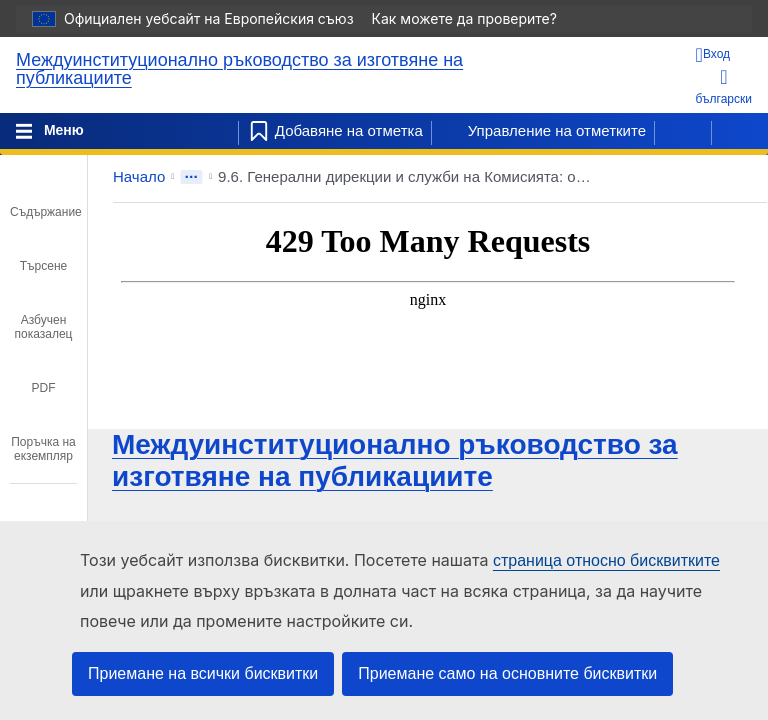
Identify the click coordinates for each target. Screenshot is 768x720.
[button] (694, 177)
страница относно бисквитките (606, 560)
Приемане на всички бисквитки (203, 673)
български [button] (724, 86)
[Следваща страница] (740, 131)
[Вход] (724, 55)
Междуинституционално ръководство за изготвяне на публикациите (239, 69)
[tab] (43, 198)
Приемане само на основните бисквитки (507, 673)
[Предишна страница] (683, 131)
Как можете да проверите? (474, 18)
